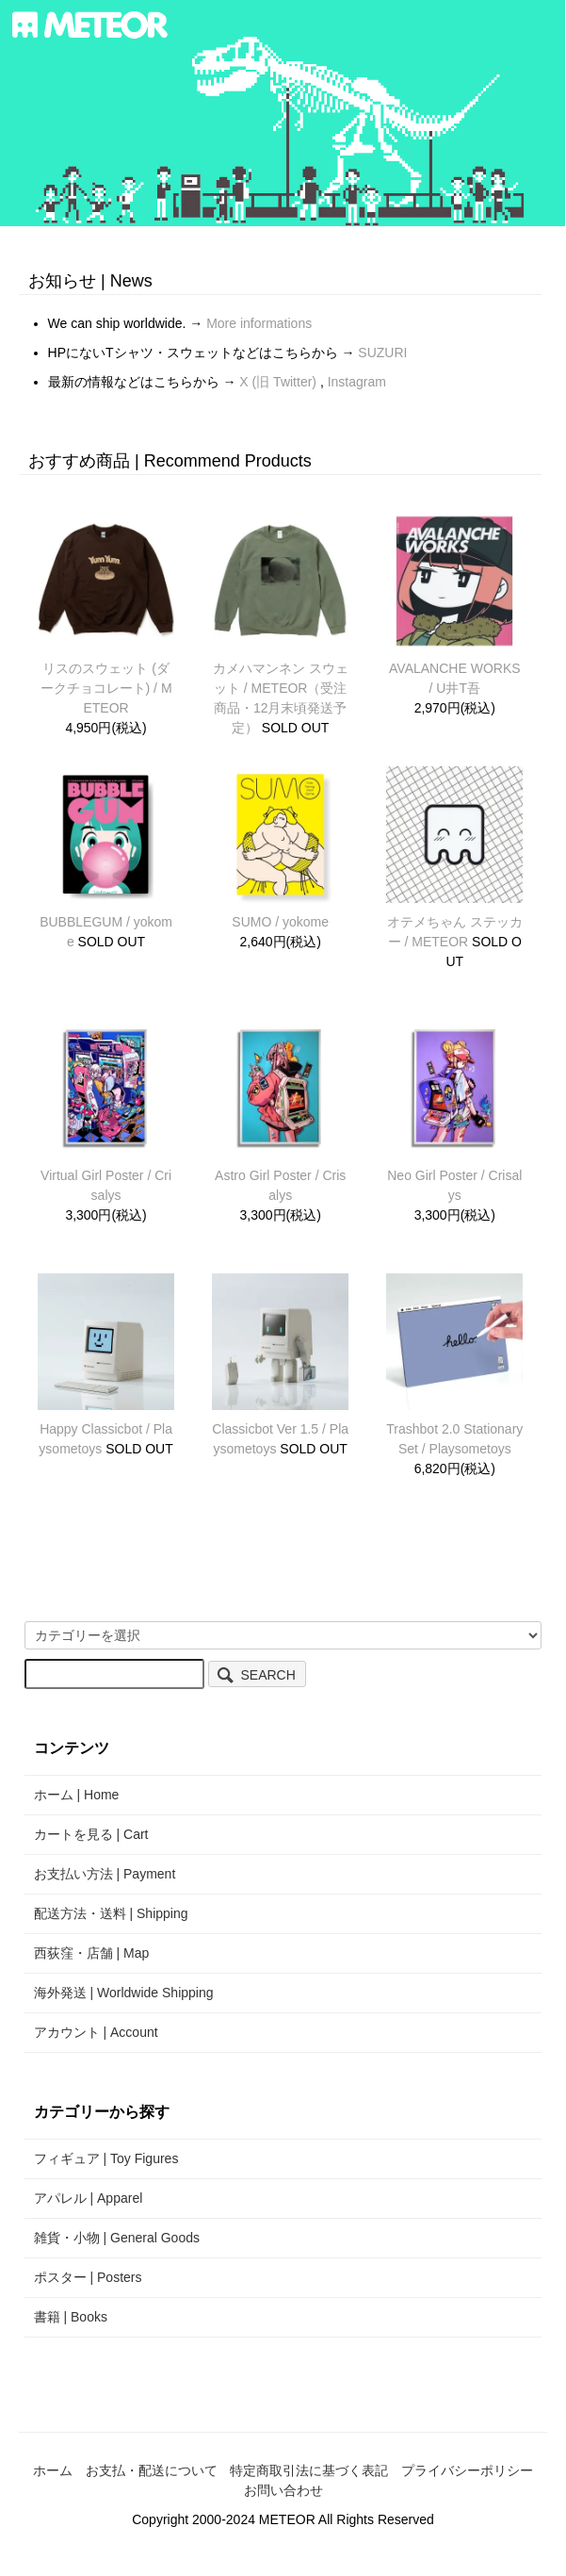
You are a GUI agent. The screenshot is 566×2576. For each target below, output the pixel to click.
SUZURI (382, 352)
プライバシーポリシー (467, 2470)
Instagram (357, 381)
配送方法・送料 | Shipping (111, 1913)
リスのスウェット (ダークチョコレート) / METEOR (106, 688)
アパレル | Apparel (88, 2198)
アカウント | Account (96, 2032)
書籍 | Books (70, 2316)
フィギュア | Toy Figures (106, 2158)
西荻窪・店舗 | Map (92, 1953)
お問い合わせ (283, 2490)
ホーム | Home (77, 1794)
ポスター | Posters (88, 2277)
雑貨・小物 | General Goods (117, 2237)
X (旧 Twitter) (279, 381)
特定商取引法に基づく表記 (309, 2470)
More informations (259, 323)
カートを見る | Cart (91, 1834)
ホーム (53, 2470)
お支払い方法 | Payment (105, 1873)
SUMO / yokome (280, 921)
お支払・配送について (152, 2470)
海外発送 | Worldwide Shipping (124, 1992)
